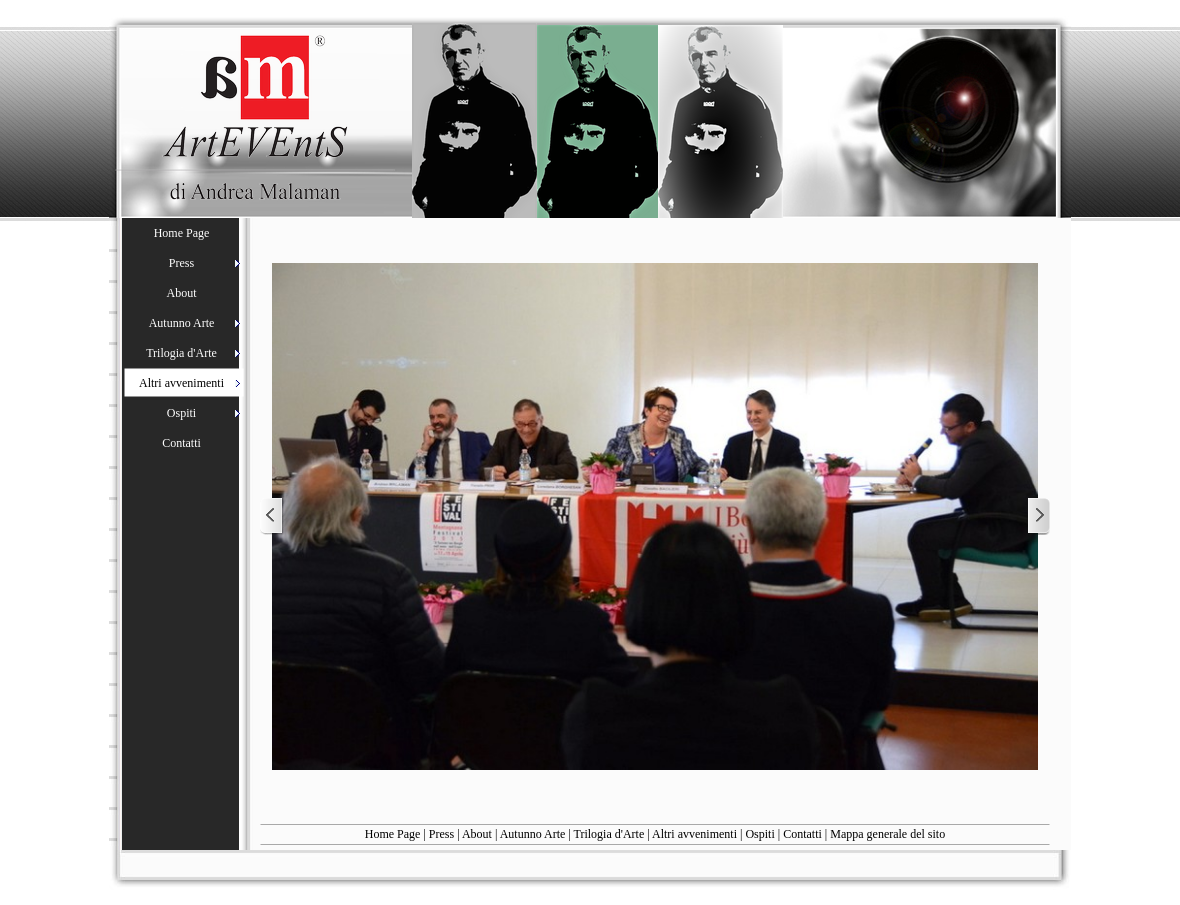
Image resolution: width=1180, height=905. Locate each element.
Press (441, 834)
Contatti (802, 834)
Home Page (393, 834)
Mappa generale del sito (887, 834)
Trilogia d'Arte (609, 834)
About (477, 834)
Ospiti (759, 834)
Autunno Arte (533, 834)
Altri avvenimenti (694, 834)
